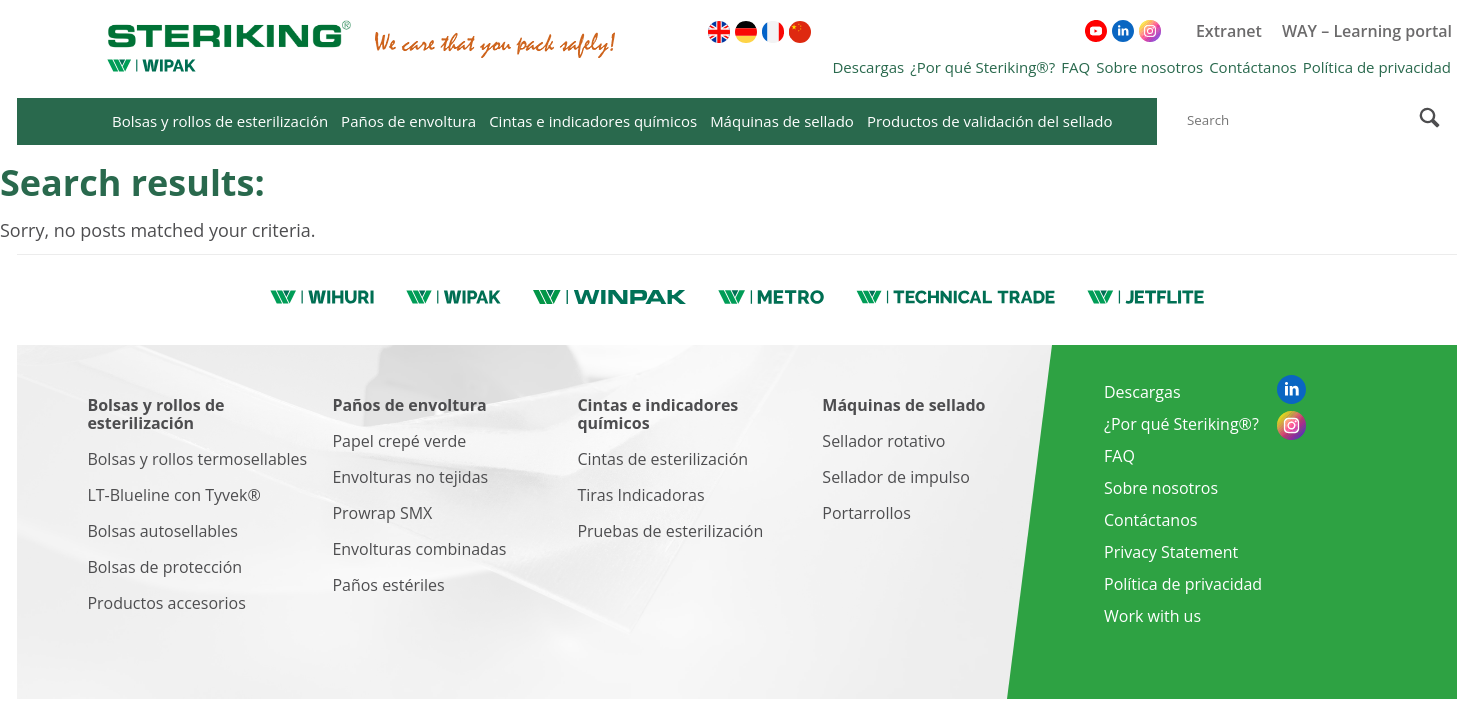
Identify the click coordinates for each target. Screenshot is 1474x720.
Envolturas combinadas (419, 549)
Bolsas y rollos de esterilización (220, 121)
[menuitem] (719, 32)
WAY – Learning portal (1367, 31)
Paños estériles (388, 585)
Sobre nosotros (1149, 67)
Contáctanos (1253, 67)
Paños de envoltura (408, 121)
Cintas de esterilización (662, 459)
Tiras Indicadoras (640, 495)
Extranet (1229, 31)
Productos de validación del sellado (990, 121)
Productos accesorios (166, 603)
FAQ (1075, 67)
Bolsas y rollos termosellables (197, 459)
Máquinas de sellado (782, 121)
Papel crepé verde (399, 441)
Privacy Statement (1171, 552)
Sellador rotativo (883, 441)
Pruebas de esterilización (670, 531)
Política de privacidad (1377, 67)
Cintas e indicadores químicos (593, 121)
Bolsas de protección (164, 567)
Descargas (868, 67)
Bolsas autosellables (162, 531)
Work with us (1152, 616)
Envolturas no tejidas (410, 477)
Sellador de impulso (896, 477)
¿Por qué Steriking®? (982, 67)
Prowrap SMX (382, 513)
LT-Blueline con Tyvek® (173, 495)
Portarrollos (866, 513)
